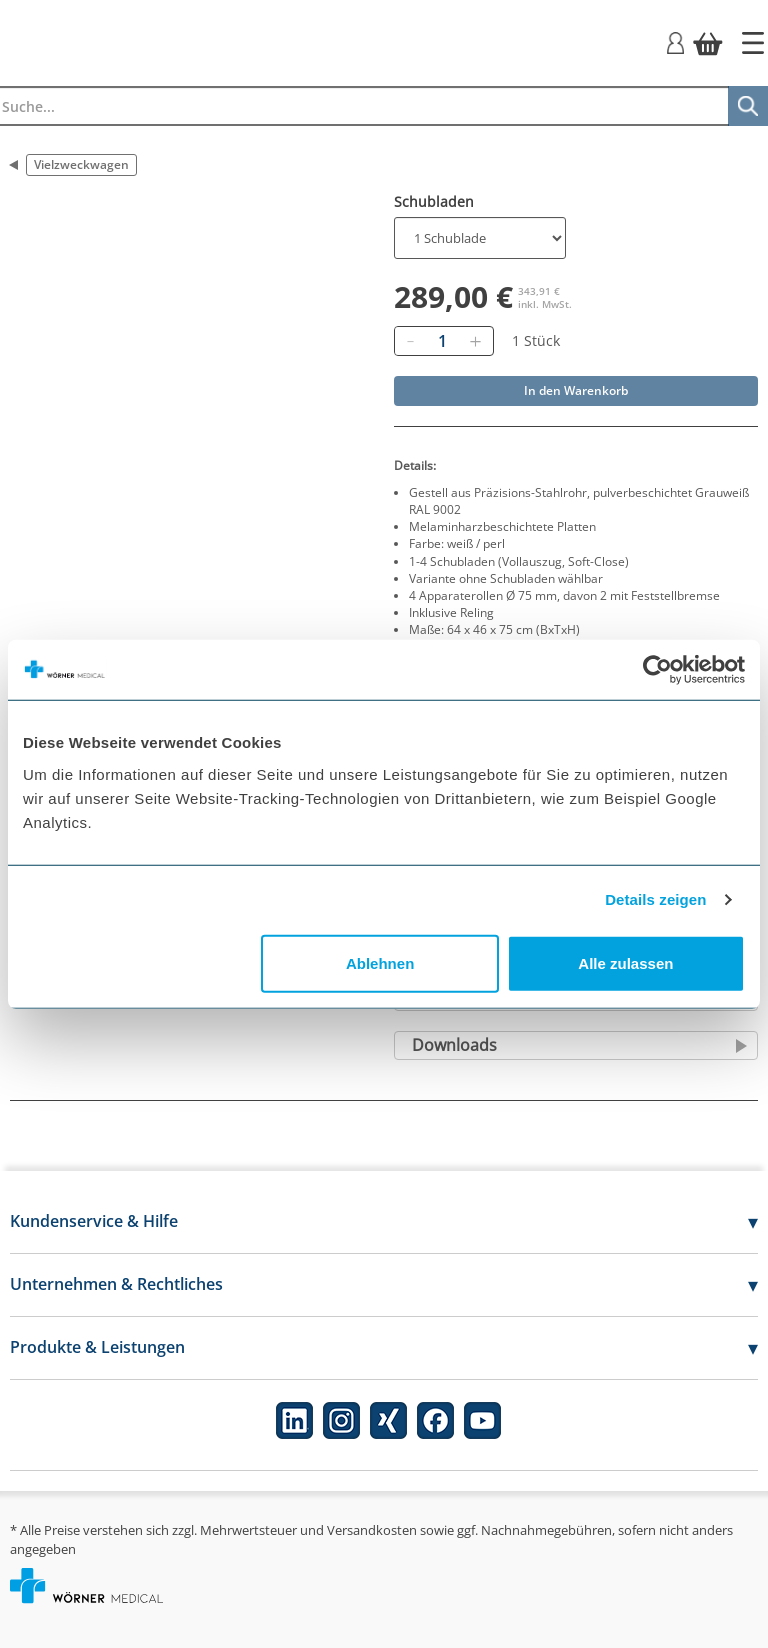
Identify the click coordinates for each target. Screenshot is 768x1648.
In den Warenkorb (576, 390)
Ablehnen (380, 962)
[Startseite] (753, 43)
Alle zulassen (625, 962)
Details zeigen (655, 899)
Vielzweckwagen (81, 164)
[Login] (675, 41)
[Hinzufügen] (475, 341)
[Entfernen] (410, 341)
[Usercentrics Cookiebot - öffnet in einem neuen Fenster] (657, 670)
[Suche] (748, 106)
